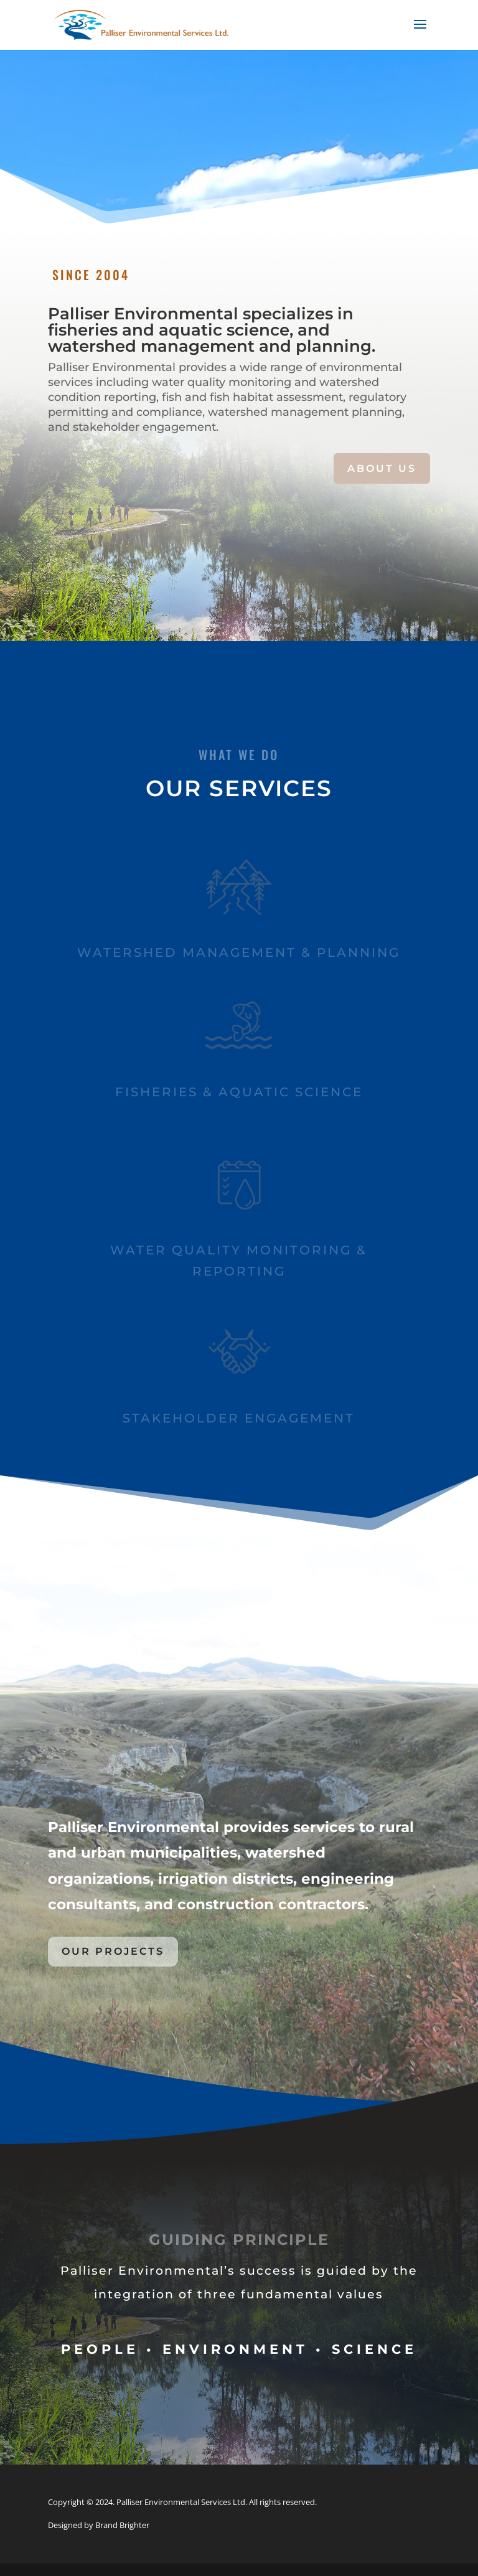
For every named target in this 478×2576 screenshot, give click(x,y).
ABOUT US (381, 468)
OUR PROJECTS (113, 1951)
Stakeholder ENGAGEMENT (239, 1418)
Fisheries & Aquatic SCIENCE (239, 1091)
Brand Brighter (122, 2525)
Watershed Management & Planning (238, 952)
